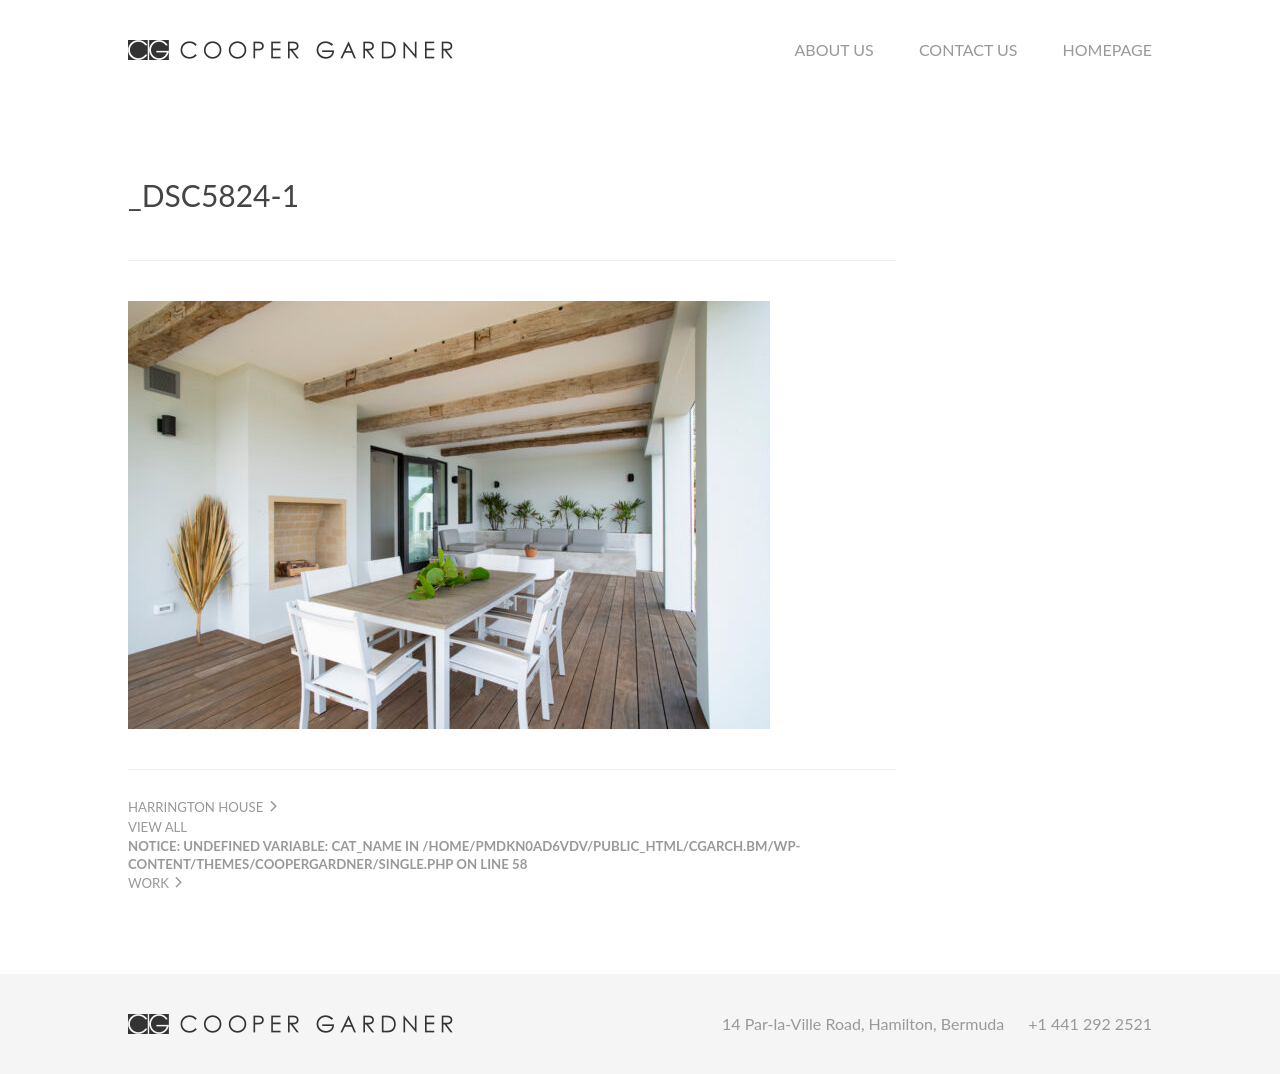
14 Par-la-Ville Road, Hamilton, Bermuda (863, 1023)
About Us (834, 49)
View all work (464, 854)
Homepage (1107, 49)
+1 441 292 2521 (1090, 1023)
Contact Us (968, 49)
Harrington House (204, 807)
